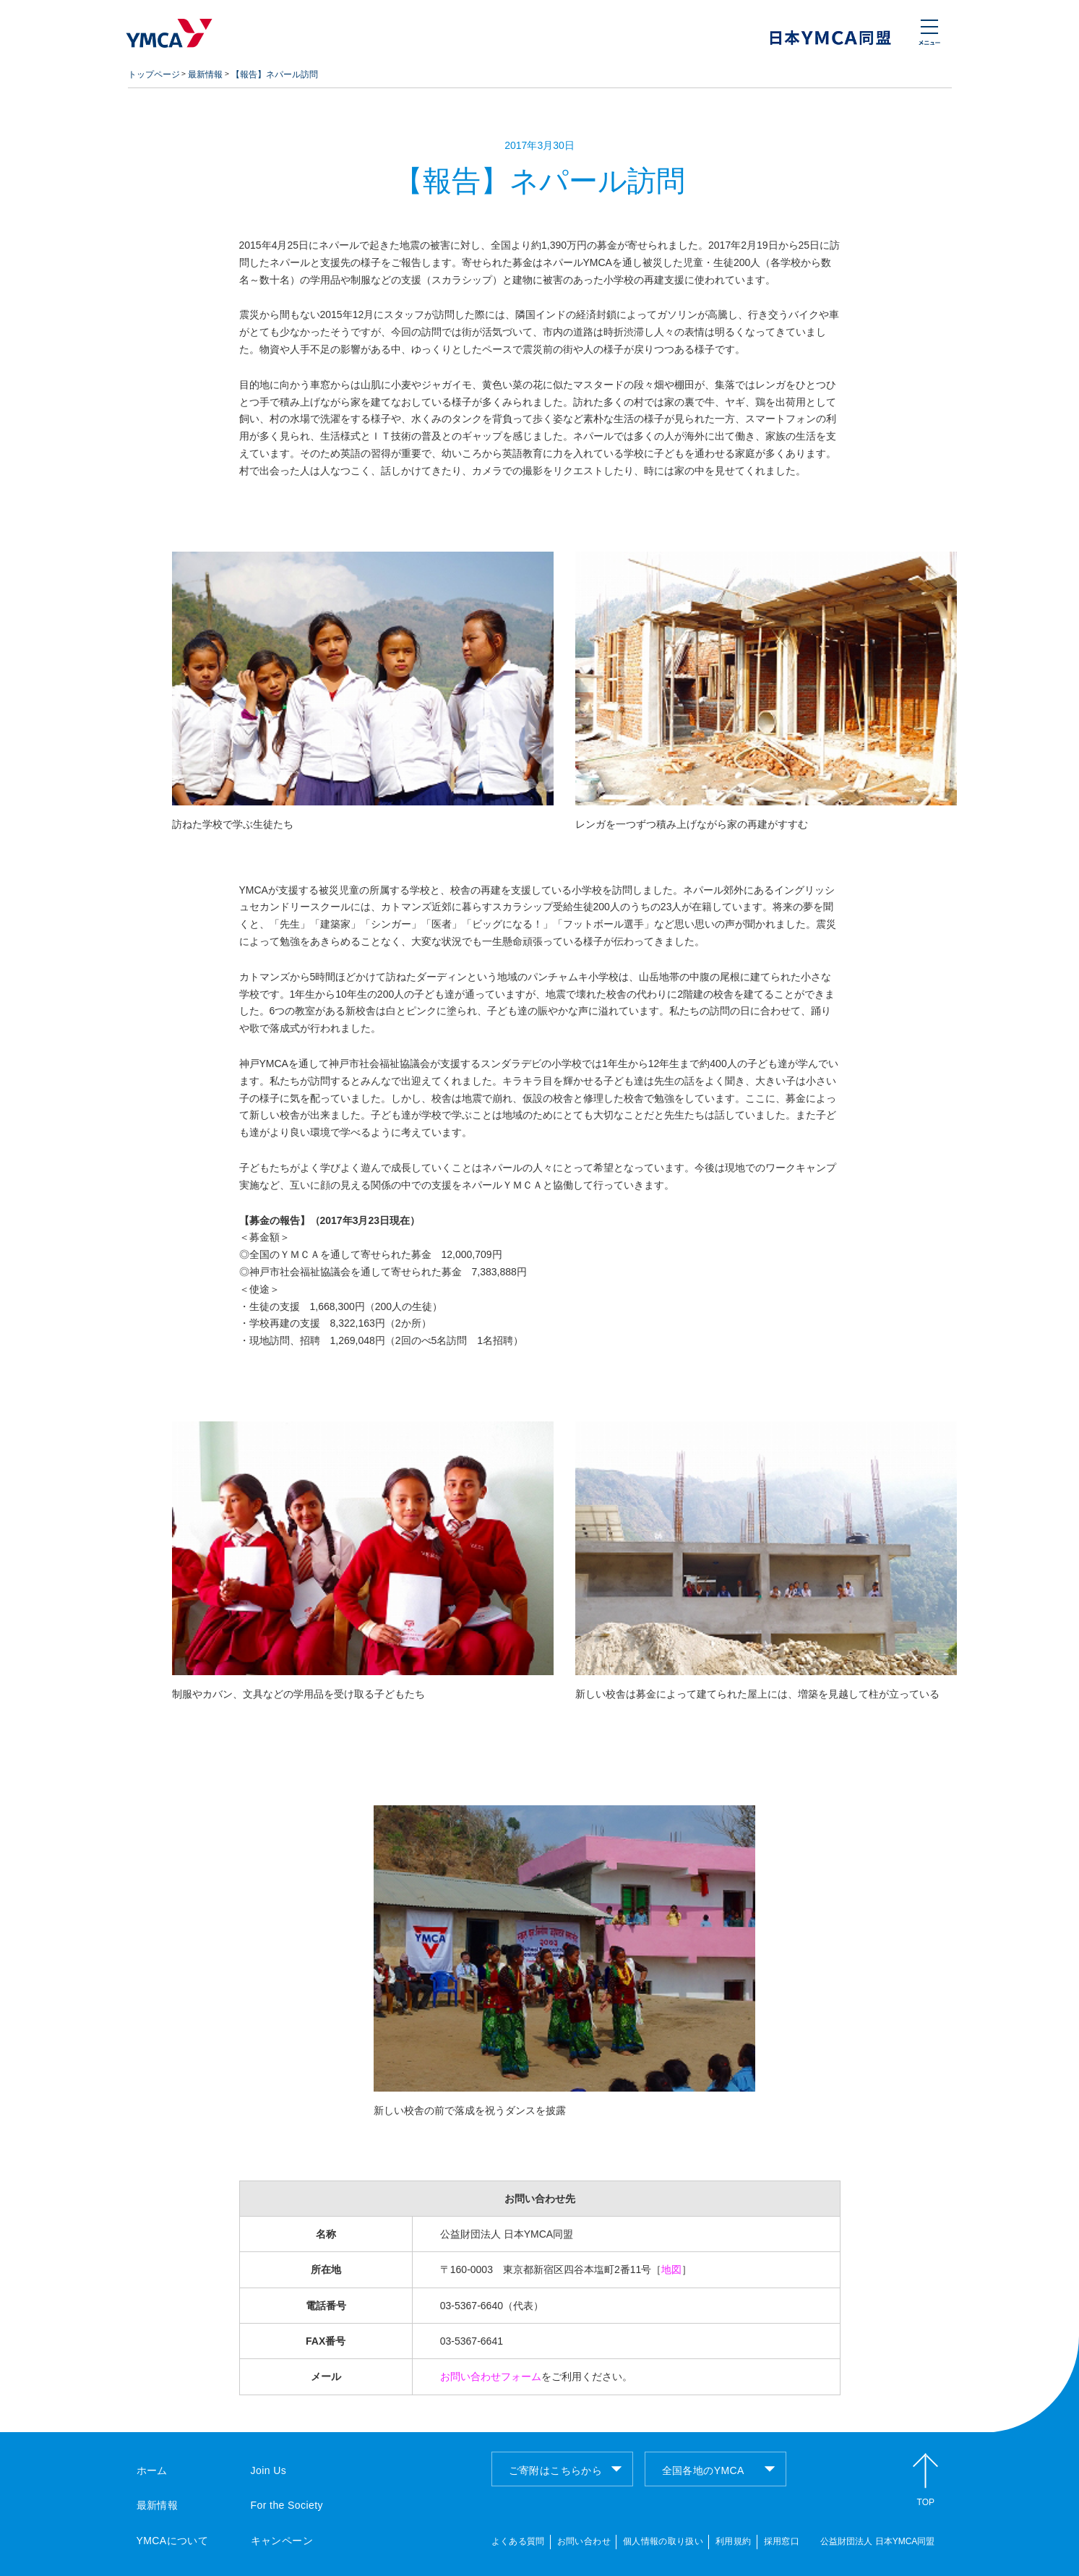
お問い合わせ (584, 2541)
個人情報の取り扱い (663, 2541)
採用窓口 (781, 2541)
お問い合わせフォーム (490, 2376)
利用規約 (733, 2541)
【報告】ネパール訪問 (274, 74)
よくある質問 (518, 2541)
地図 (671, 2269)
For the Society (287, 2505)
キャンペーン (282, 2540)
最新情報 (205, 74)
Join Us (269, 2470)
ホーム (152, 2470)
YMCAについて (173, 2540)
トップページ (154, 74)
